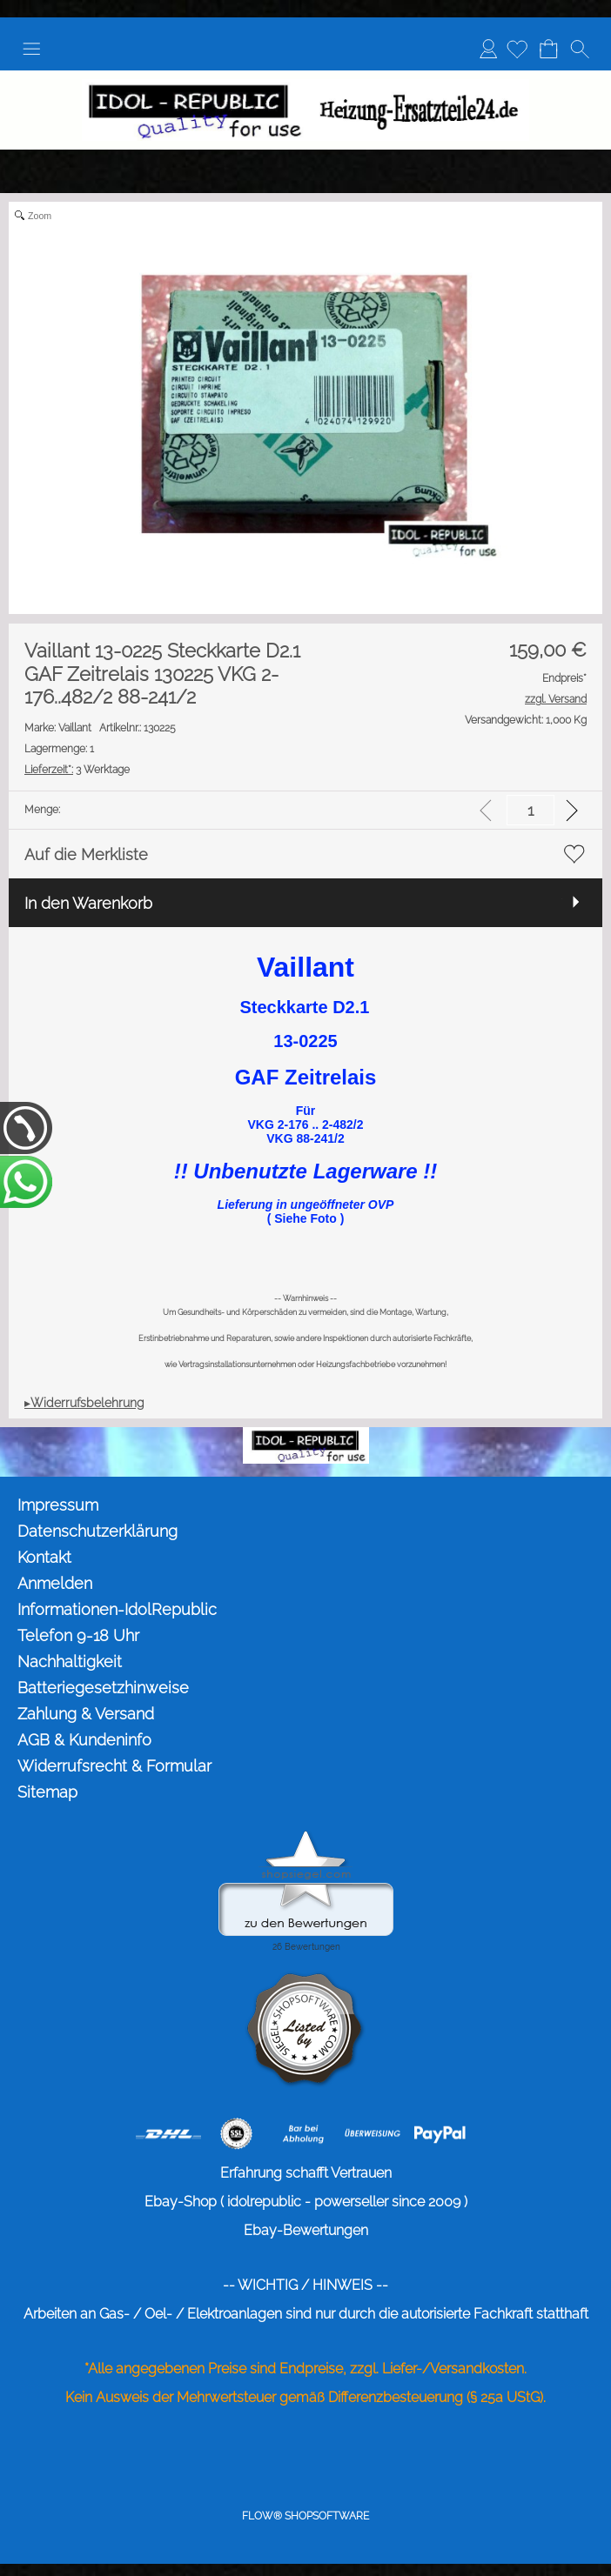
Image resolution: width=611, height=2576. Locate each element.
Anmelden (488, 48)
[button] (31, 48)
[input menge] (530, 810)
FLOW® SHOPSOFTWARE (305, 2516)
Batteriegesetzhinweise (103, 1687)
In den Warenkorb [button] (88, 903)
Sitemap (47, 1792)
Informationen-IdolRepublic (117, 1609)
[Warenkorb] (548, 48)
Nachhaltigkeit (69, 1661)
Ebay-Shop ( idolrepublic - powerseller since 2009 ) (305, 2201)
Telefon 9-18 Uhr (78, 1635)
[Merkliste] (517, 48)
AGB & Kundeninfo (84, 1740)
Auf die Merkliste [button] (86, 854)
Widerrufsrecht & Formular (114, 1766)
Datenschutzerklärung (97, 1531)
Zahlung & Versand (85, 1714)
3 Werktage (77, 770)
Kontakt (44, 1557)
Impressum (57, 1505)
